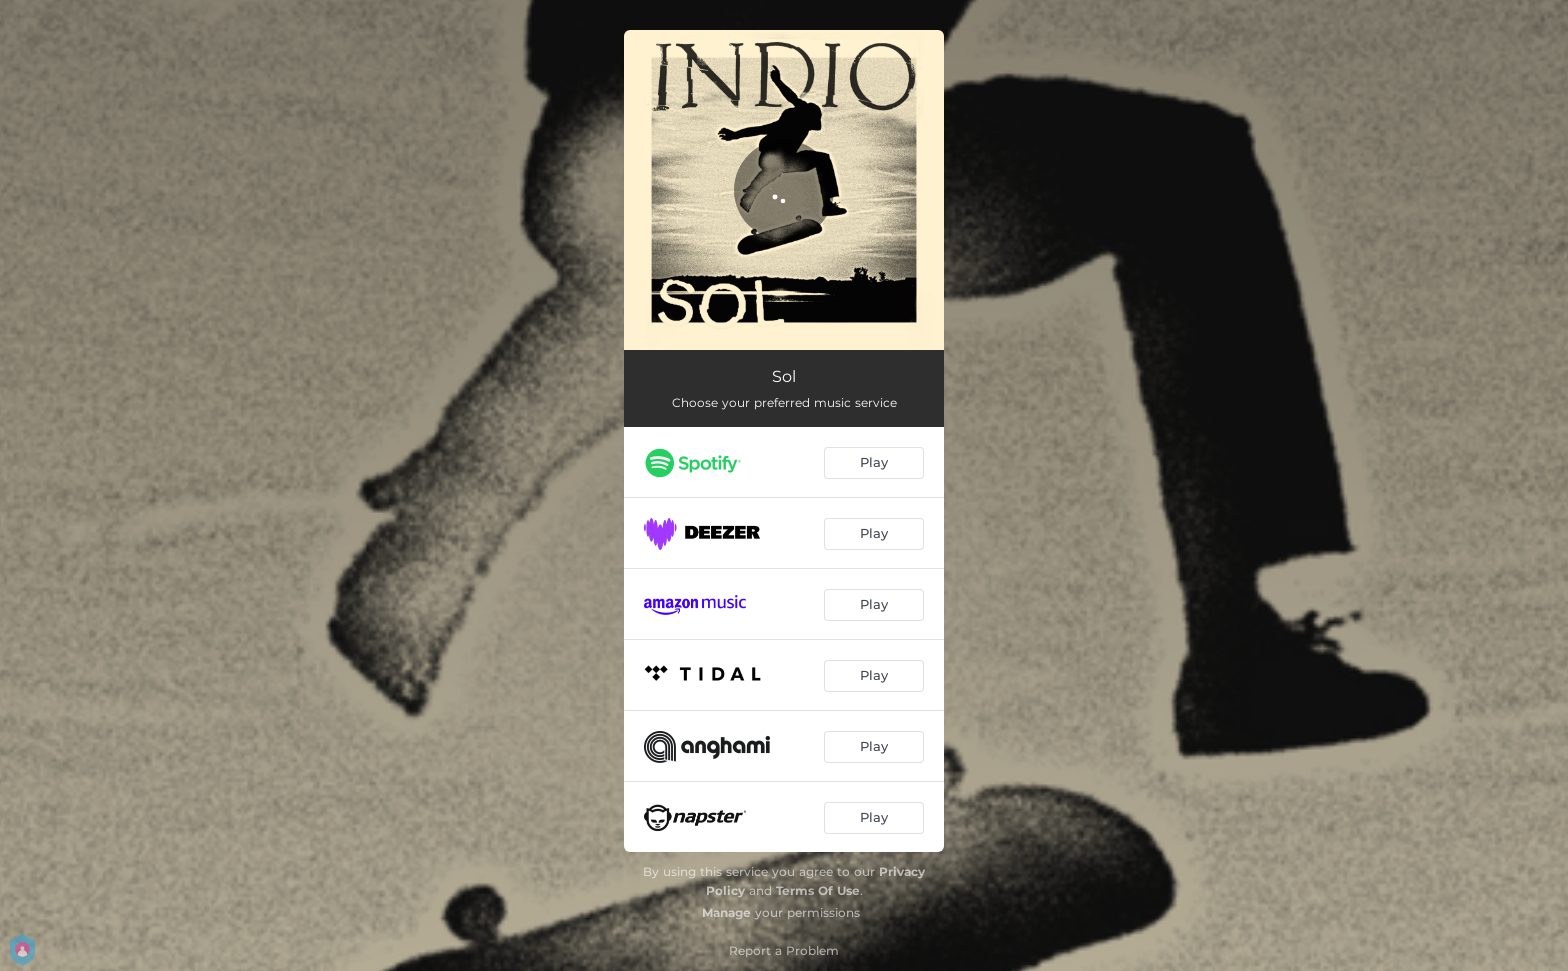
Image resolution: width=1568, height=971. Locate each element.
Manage (726, 912)
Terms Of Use (818, 890)
